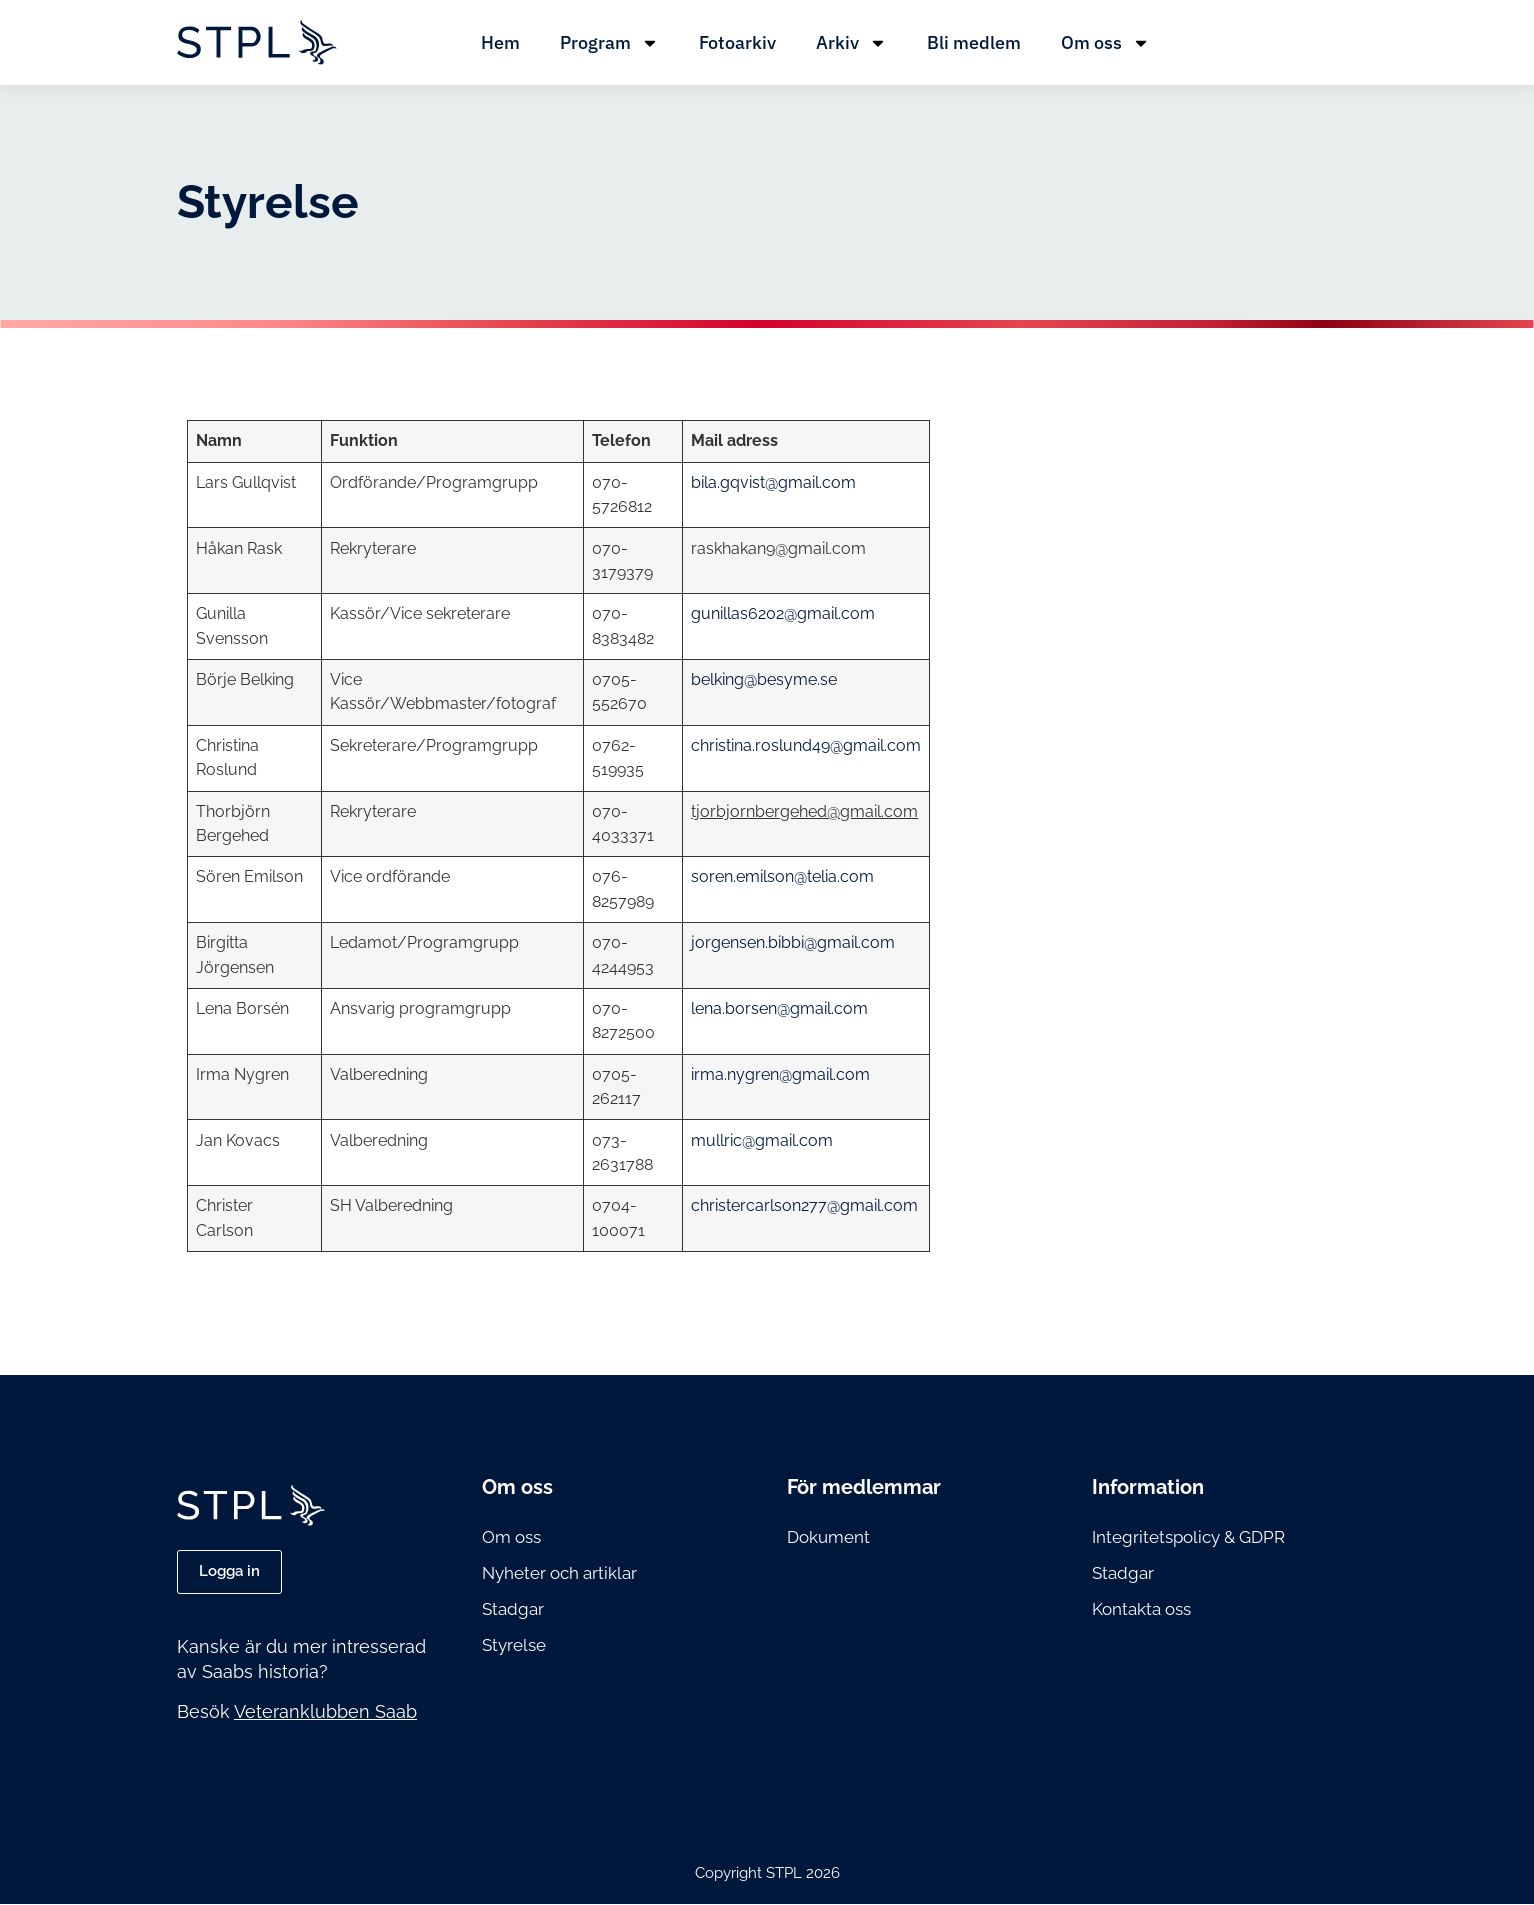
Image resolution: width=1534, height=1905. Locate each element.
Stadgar (513, 1609)
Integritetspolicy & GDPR (1188, 1537)
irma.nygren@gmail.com (780, 1074)
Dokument (828, 1537)
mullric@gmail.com (762, 1140)
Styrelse (514, 1645)
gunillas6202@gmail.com (783, 613)
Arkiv (851, 43)
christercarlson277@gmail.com (804, 1205)
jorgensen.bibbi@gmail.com (793, 942)
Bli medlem (974, 42)
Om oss (1105, 43)
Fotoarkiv (737, 42)
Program (609, 43)
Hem (500, 42)
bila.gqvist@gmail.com (773, 482)
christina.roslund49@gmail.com (806, 745)
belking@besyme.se (764, 679)
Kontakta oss (1141, 1609)
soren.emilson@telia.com (782, 876)
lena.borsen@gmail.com (779, 1008)
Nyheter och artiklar (559, 1573)
